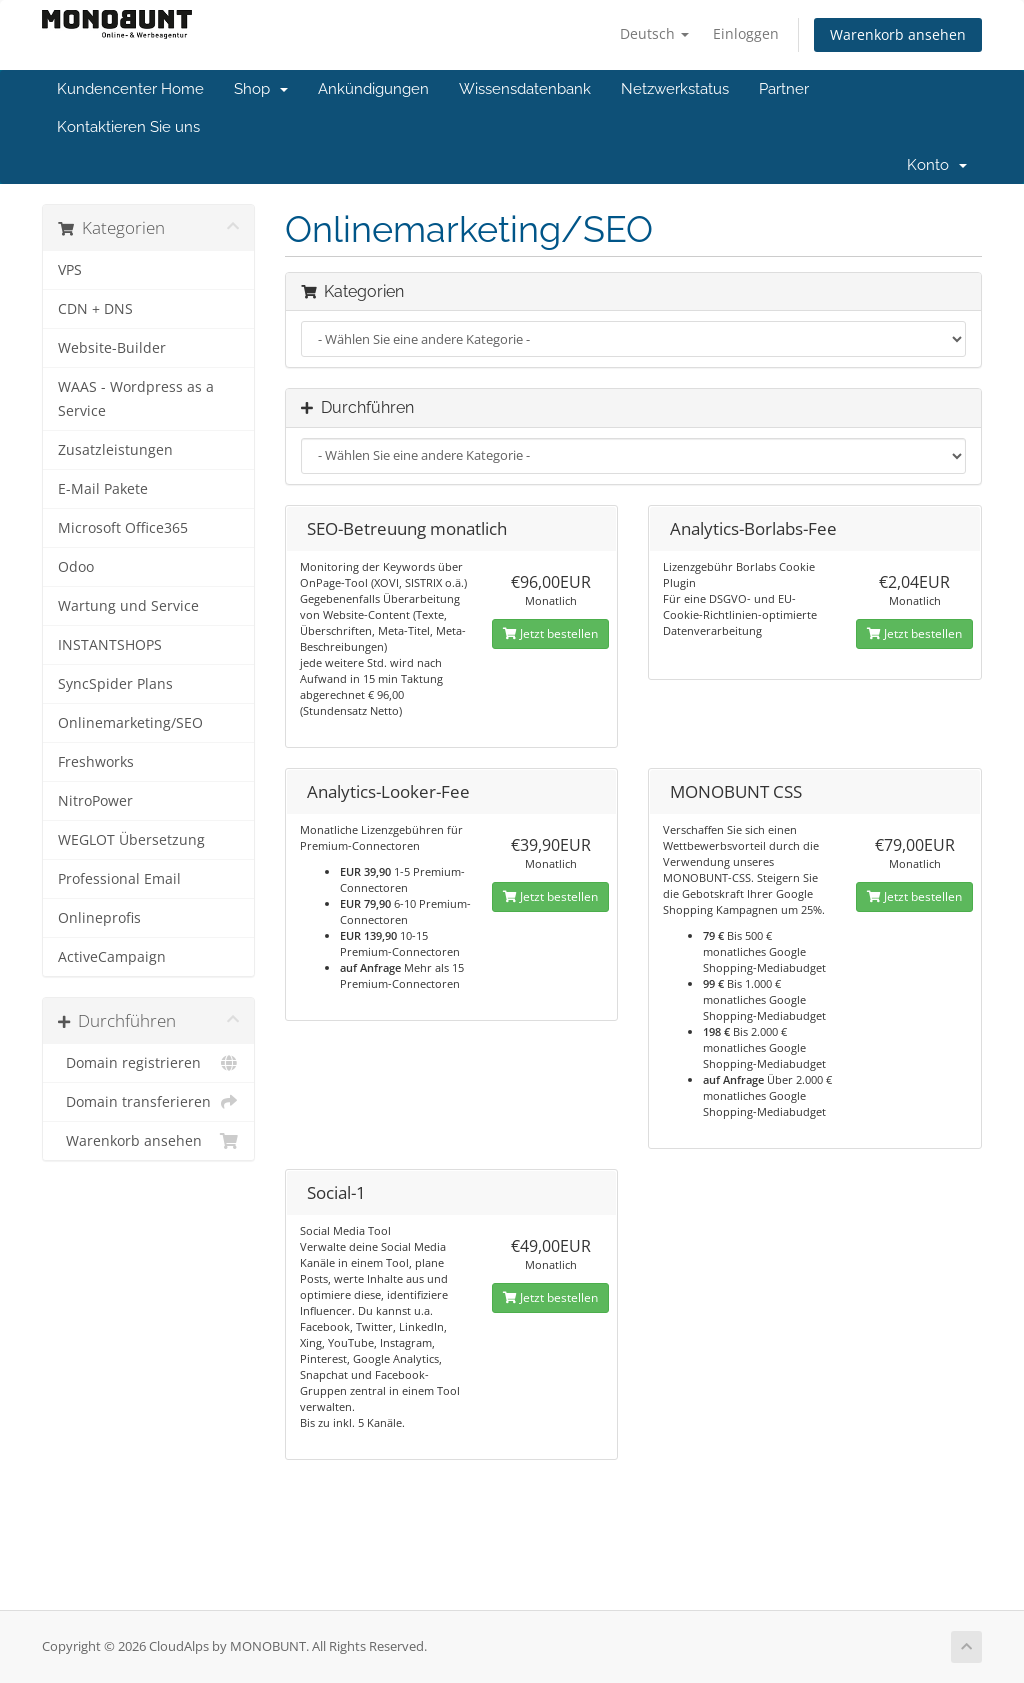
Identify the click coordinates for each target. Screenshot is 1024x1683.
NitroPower (95, 801)
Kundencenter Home (130, 89)
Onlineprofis (99, 918)
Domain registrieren (148, 1063)
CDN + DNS (95, 309)
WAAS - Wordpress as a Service (136, 399)
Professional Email (119, 879)
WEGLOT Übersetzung (131, 840)
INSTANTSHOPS (110, 645)
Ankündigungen (373, 89)
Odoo (76, 567)
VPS (70, 270)
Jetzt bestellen (550, 633)
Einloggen (746, 33)
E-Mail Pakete (103, 489)
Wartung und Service (128, 606)
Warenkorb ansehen (898, 34)
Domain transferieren (148, 1102)
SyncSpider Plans (115, 684)
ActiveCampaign (112, 957)
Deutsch (654, 33)
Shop (261, 89)
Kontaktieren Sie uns (128, 127)
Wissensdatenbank (525, 89)
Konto (937, 165)
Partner (784, 89)
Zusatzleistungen (115, 450)
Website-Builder (112, 348)
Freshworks (96, 762)
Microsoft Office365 (123, 528)
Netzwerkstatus (675, 89)
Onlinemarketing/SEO (130, 723)
